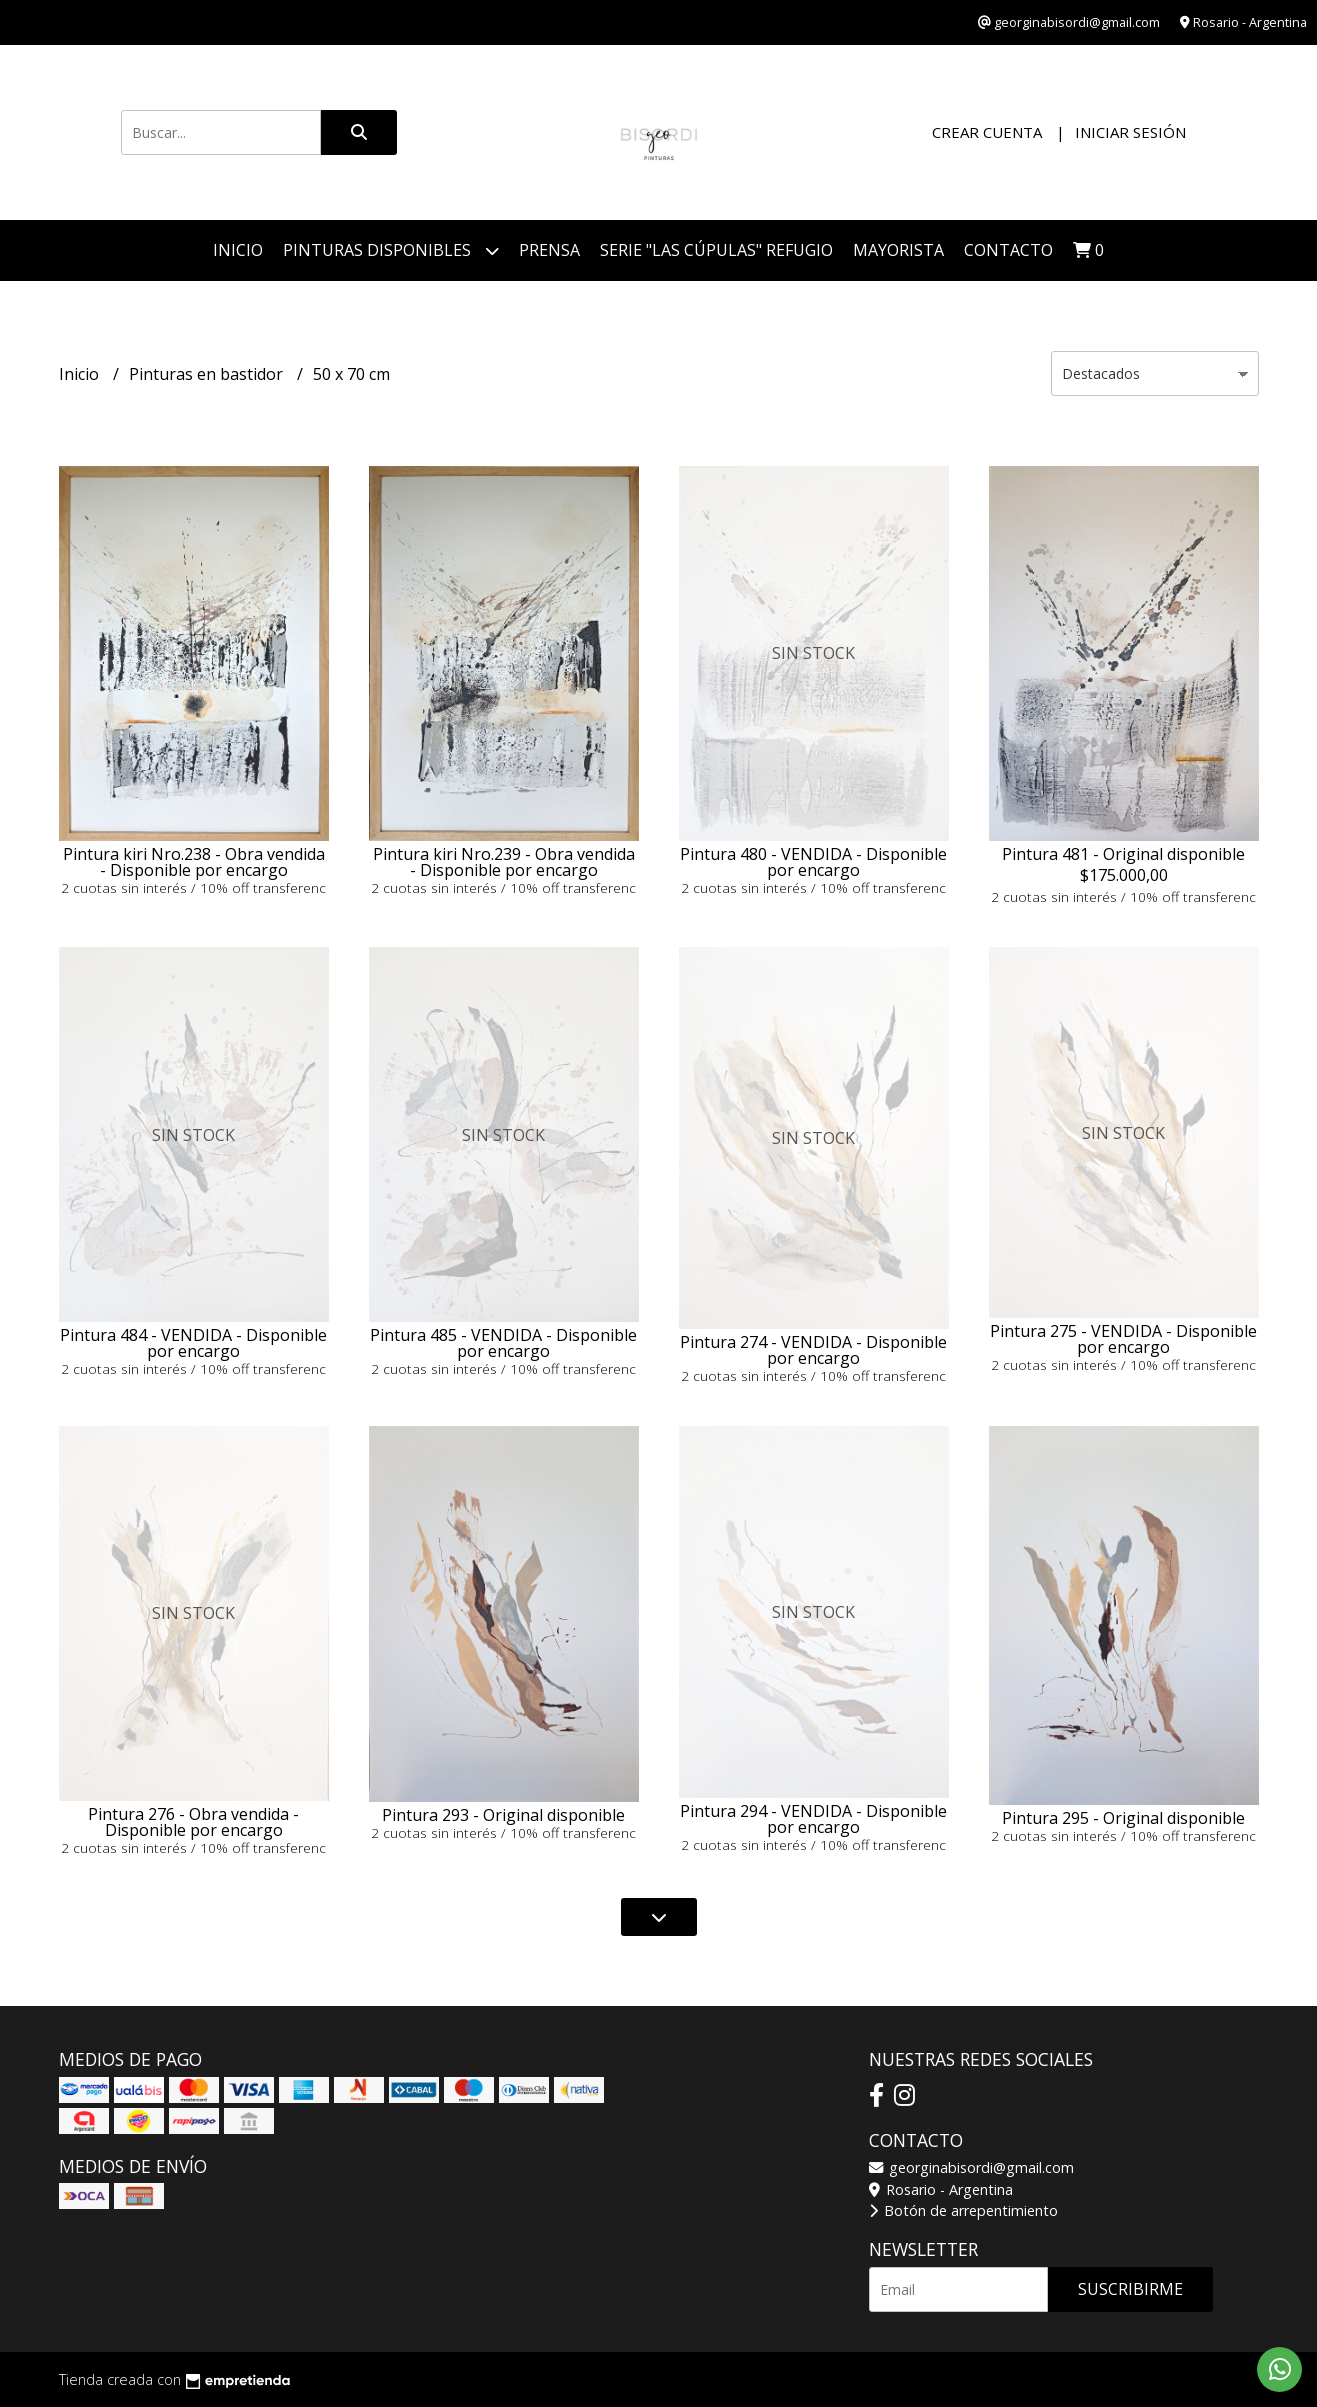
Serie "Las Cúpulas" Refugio (716, 250)
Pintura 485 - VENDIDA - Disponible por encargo (503, 1343)
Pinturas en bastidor (208, 374)
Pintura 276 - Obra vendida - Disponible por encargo (193, 1822)
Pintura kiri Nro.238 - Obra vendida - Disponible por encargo (194, 862)
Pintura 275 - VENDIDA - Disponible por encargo (1123, 1339)
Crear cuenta (987, 132)
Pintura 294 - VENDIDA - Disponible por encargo (813, 1819)
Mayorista (898, 250)
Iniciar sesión (1130, 132)
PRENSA (549, 250)
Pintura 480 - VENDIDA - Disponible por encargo (813, 862)
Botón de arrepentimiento (963, 2210)
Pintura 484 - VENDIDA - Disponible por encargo (193, 1343)
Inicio (238, 250)
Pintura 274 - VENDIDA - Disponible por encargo (813, 1350)
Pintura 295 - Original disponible (1123, 1818)
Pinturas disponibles (391, 250)
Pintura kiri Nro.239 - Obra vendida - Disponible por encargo (504, 862)
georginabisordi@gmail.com (971, 2167)
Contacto (1008, 250)
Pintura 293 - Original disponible (503, 1815)
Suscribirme (1130, 2289)
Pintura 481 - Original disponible (1123, 854)
